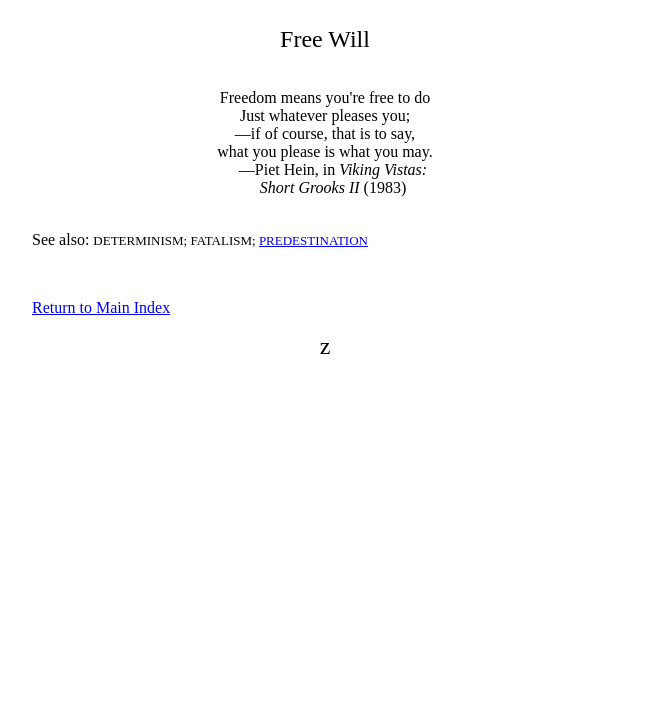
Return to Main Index (101, 307)
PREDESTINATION (313, 240)
